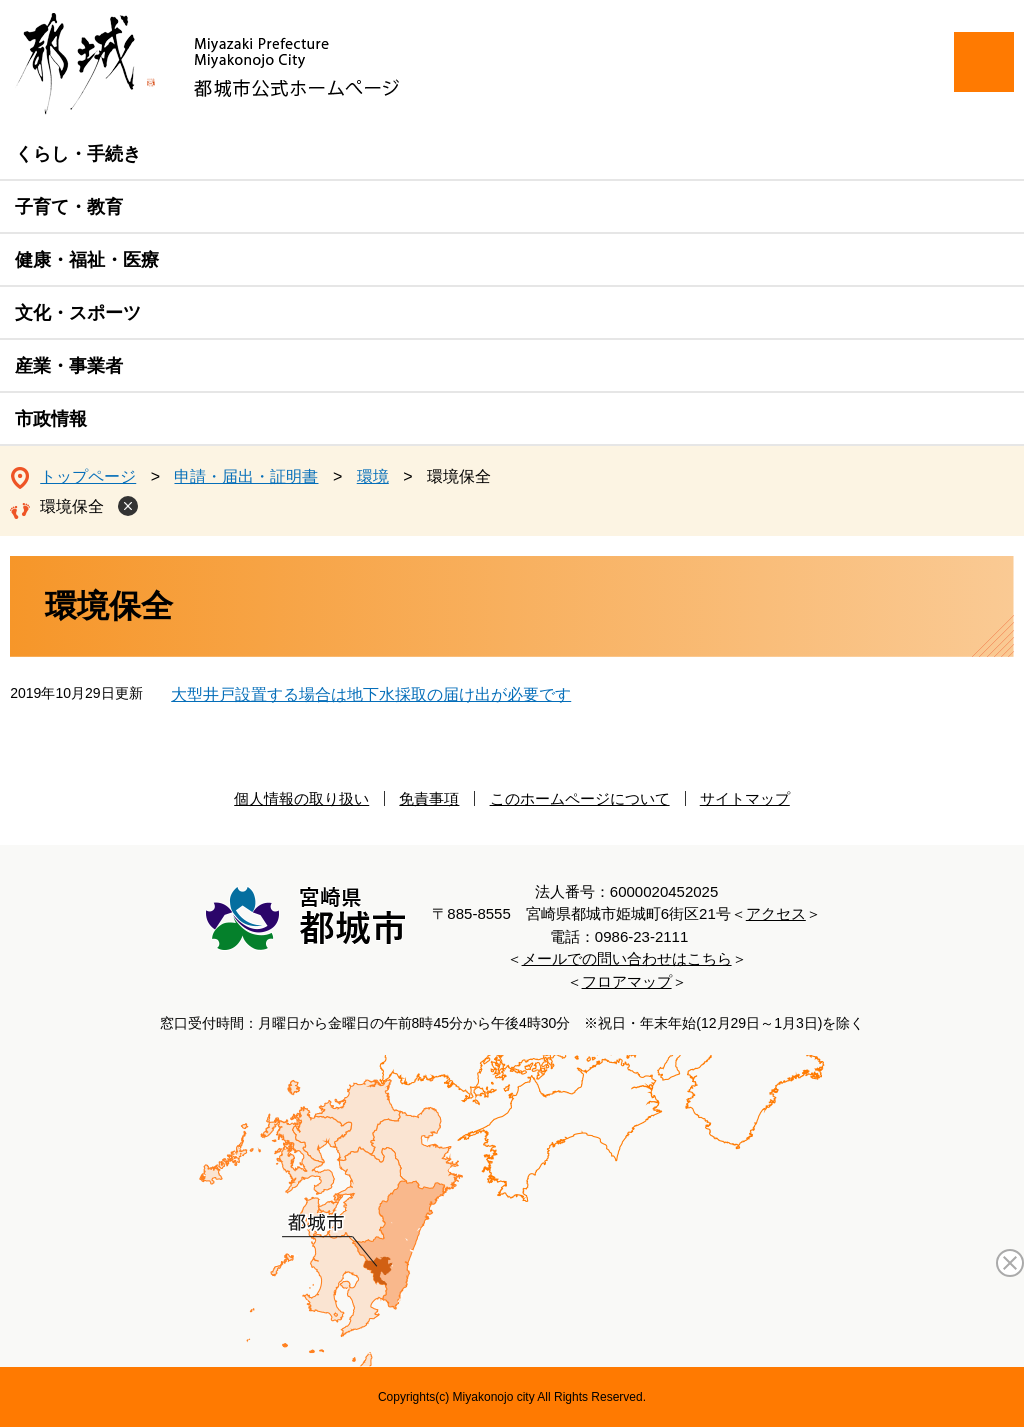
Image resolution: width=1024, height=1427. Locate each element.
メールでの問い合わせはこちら (627, 958)
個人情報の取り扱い (301, 798)
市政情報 (51, 419)
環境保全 (72, 506)
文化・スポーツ (78, 313)
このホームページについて (580, 798)
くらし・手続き (78, 154)
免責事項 (429, 798)
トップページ (88, 476)
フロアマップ (627, 981)
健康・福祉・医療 (87, 260)
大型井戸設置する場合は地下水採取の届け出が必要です (371, 694)
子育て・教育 (69, 207)
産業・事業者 (69, 366)
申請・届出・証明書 (246, 476)
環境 (373, 476)
